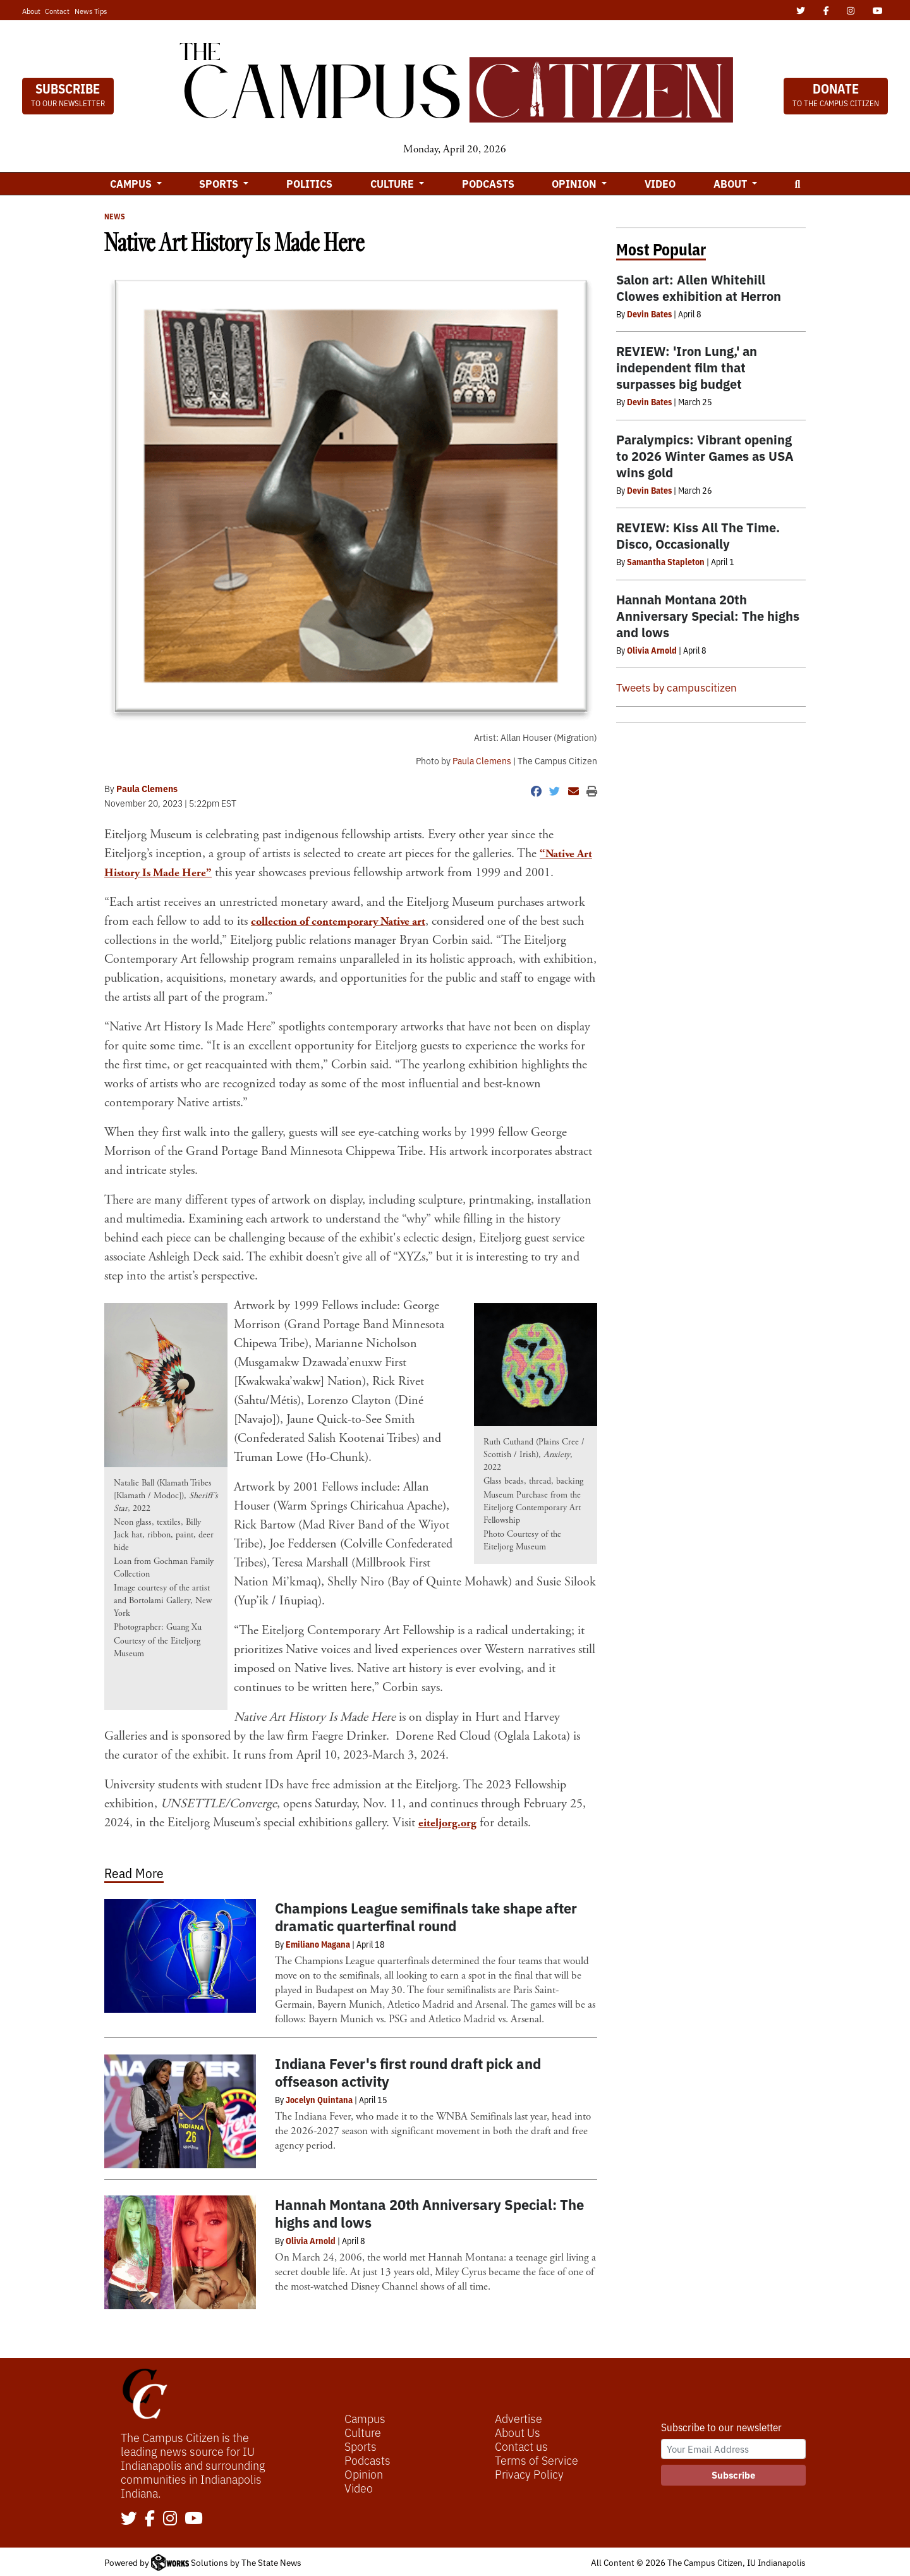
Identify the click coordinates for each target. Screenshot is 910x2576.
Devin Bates (649, 313)
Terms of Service (536, 2459)
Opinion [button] (575, 183)
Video (660, 183)
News (114, 216)
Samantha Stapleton (666, 561)
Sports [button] (220, 183)
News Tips (91, 11)
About (31, 11)
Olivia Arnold (311, 2240)
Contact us (521, 2446)
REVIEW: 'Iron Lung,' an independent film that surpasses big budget (686, 367)
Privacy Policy (529, 2473)
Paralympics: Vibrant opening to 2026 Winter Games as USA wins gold (705, 455)
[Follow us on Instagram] (170, 2519)
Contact (57, 11)
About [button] (731, 183)
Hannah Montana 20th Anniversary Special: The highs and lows (429, 2212)
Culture (362, 2432)
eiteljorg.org (449, 1823)
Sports (360, 2446)
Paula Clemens (481, 760)
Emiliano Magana (318, 1944)
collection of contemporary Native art (345, 921)
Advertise (518, 2418)
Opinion (363, 2473)
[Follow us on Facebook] (150, 2519)
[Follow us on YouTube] (194, 2519)
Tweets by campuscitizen (676, 687)
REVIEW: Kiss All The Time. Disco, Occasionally (698, 535)
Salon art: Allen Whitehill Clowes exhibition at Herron (698, 287)
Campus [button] (132, 183)
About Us (517, 2432)
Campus (364, 2418)
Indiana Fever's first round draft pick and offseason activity (408, 2072)
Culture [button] (393, 183)
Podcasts (488, 183)
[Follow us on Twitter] (129, 2519)
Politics (309, 183)
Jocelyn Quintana (319, 2099)
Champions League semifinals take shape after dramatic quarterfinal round (426, 1916)
